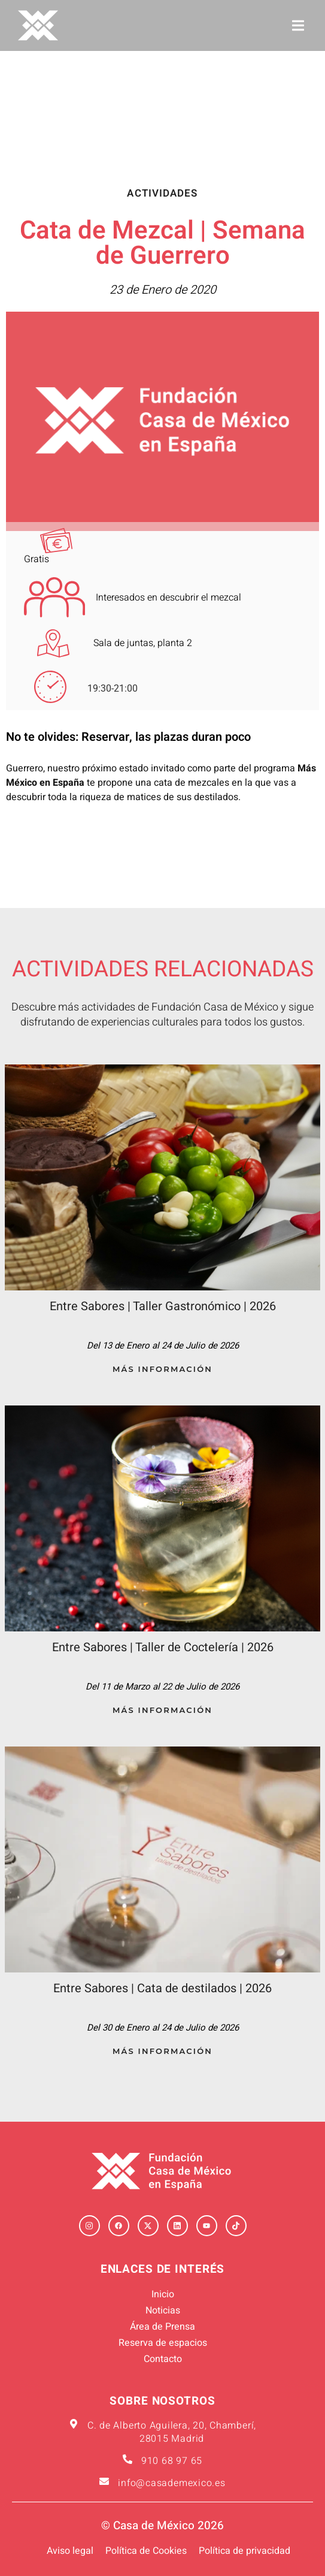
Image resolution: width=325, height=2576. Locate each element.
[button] (298, 25)
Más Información (162, 1369)
